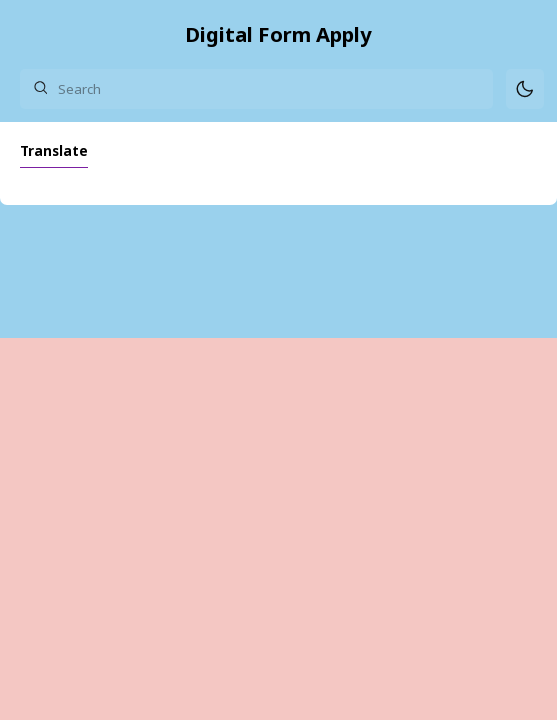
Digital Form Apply (278, 34)
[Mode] (525, 89)
